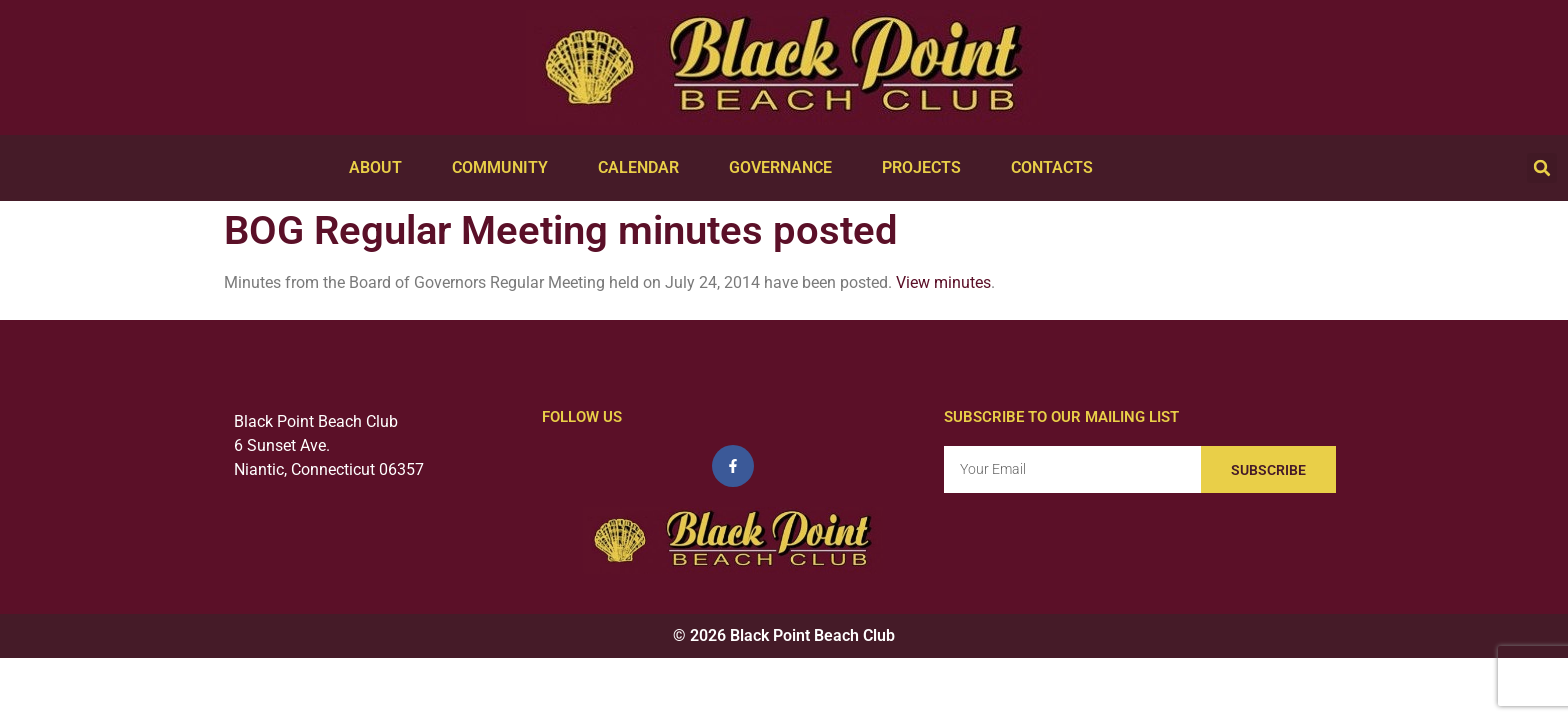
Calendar (643, 168)
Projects (926, 168)
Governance (785, 168)
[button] (1542, 168)
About (380, 168)
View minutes (943, 282)
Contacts (1057, 168)
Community (505, 168)
